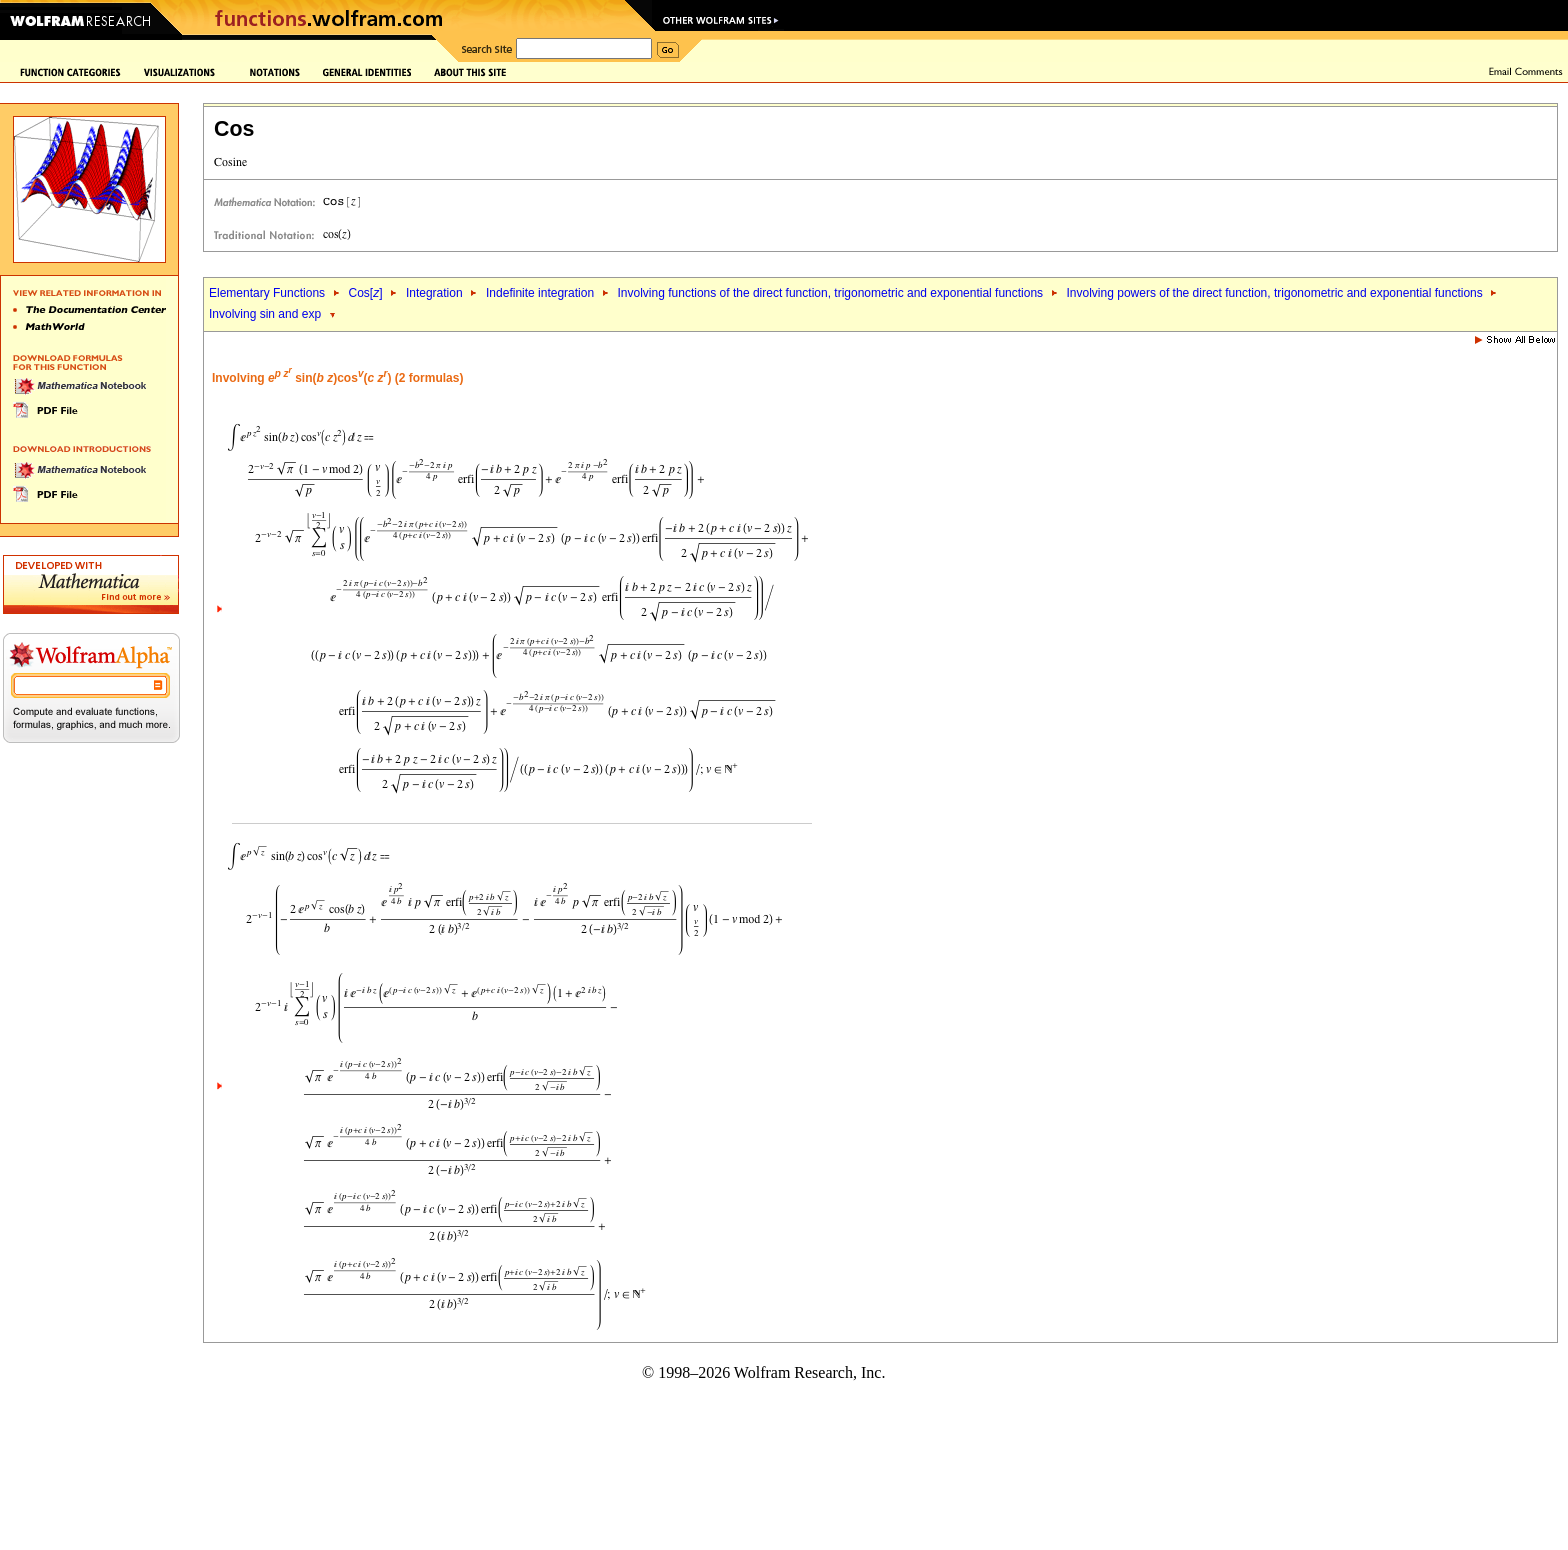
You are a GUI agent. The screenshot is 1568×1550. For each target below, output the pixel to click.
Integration (434, 293)
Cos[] (365, 293)
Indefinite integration (540, 293)
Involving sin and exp (265, 314)
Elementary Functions (267, 293)
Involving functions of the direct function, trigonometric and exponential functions (831, 293)
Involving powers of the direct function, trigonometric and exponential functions (1275, 293)
